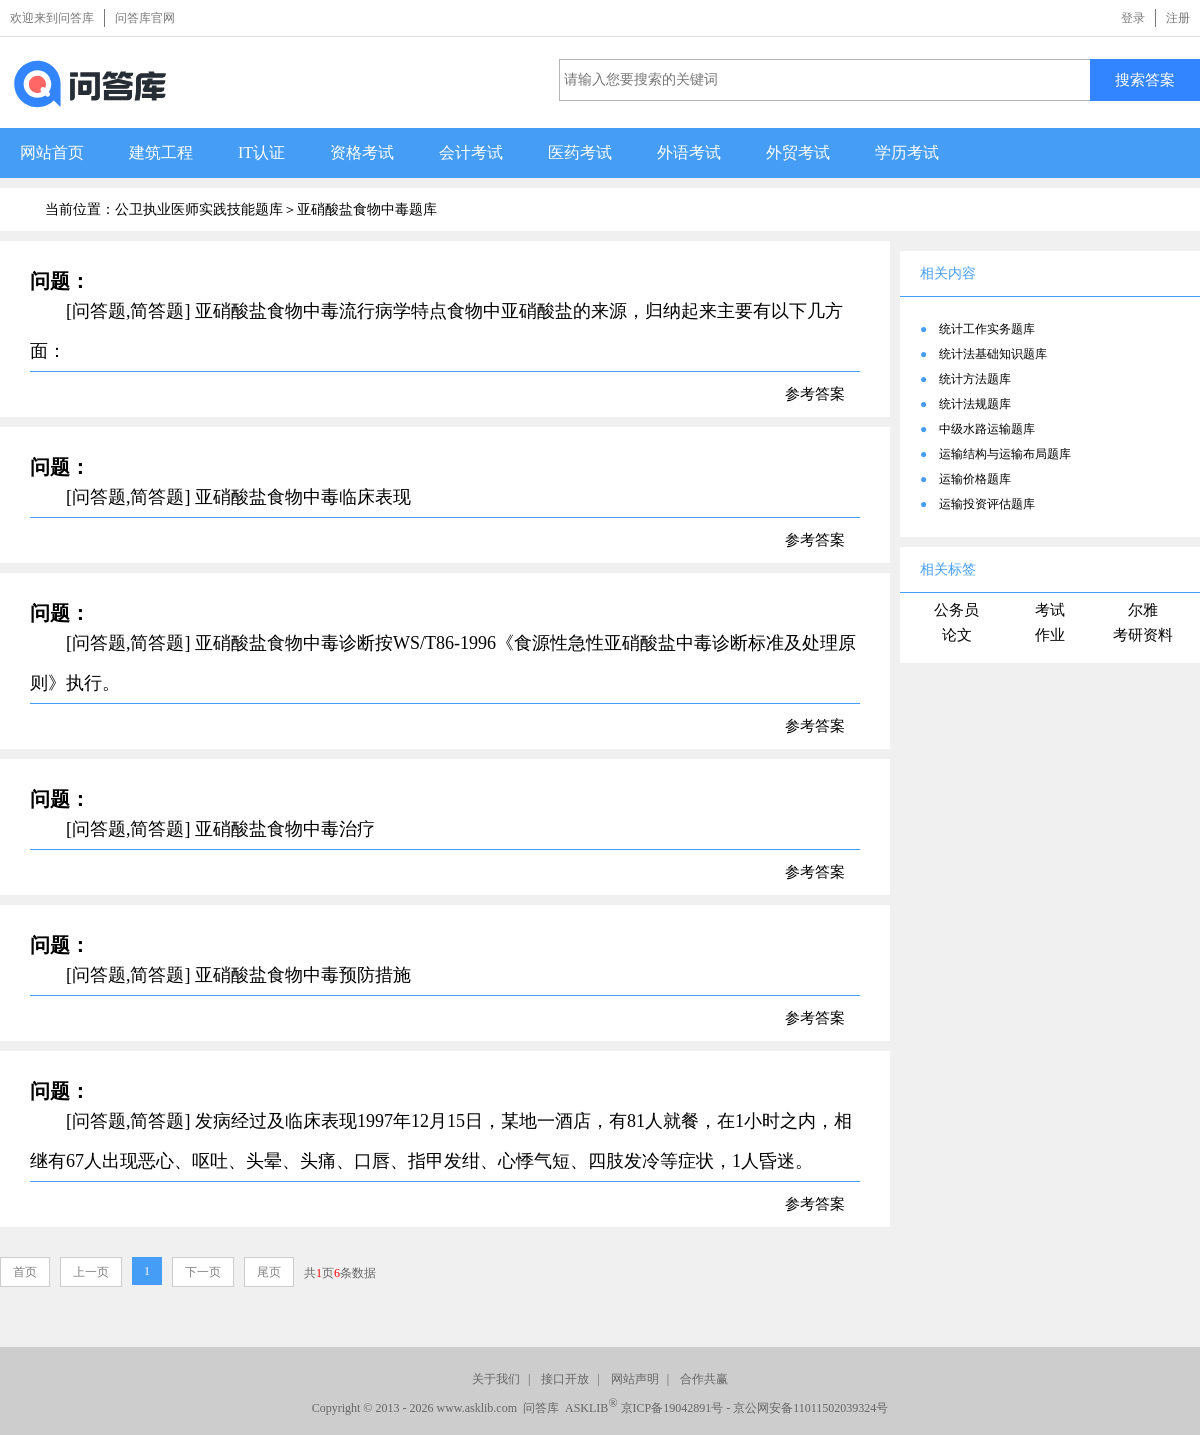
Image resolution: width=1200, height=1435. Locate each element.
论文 (957, 635)
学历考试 (907, 152)
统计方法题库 (975, 379)
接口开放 (565, 1379)
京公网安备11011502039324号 (810, 1408)
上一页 (91, 1272)
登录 (1133, 18)
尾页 (269, 1272)
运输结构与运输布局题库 (1005, 454)
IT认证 (261, 152)
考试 (1050, 610)
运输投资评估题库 (987, 504)
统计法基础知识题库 (993, 354)
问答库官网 (145, 18)
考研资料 (1143, 635)
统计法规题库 (975, 404)
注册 (1178, 18)
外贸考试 (798, 152)
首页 (25, 1272)
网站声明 (635, 1379)
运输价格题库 (975, 479)
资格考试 (362, 152)
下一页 (203, 1272)
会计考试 (471, 152)
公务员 (956, 610)
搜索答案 (1145, 79)
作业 (1050, 635)
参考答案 (815, 394)
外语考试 (689, 152)
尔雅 (1143, 610)
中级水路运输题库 (987, 429)
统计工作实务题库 (987, 329)
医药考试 (580, 152)
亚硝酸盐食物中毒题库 (367, 209)
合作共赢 (704, 1379)
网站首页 (52, 152)
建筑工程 (161, 152)
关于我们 (496, 1379)
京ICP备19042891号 (672, 1408)
